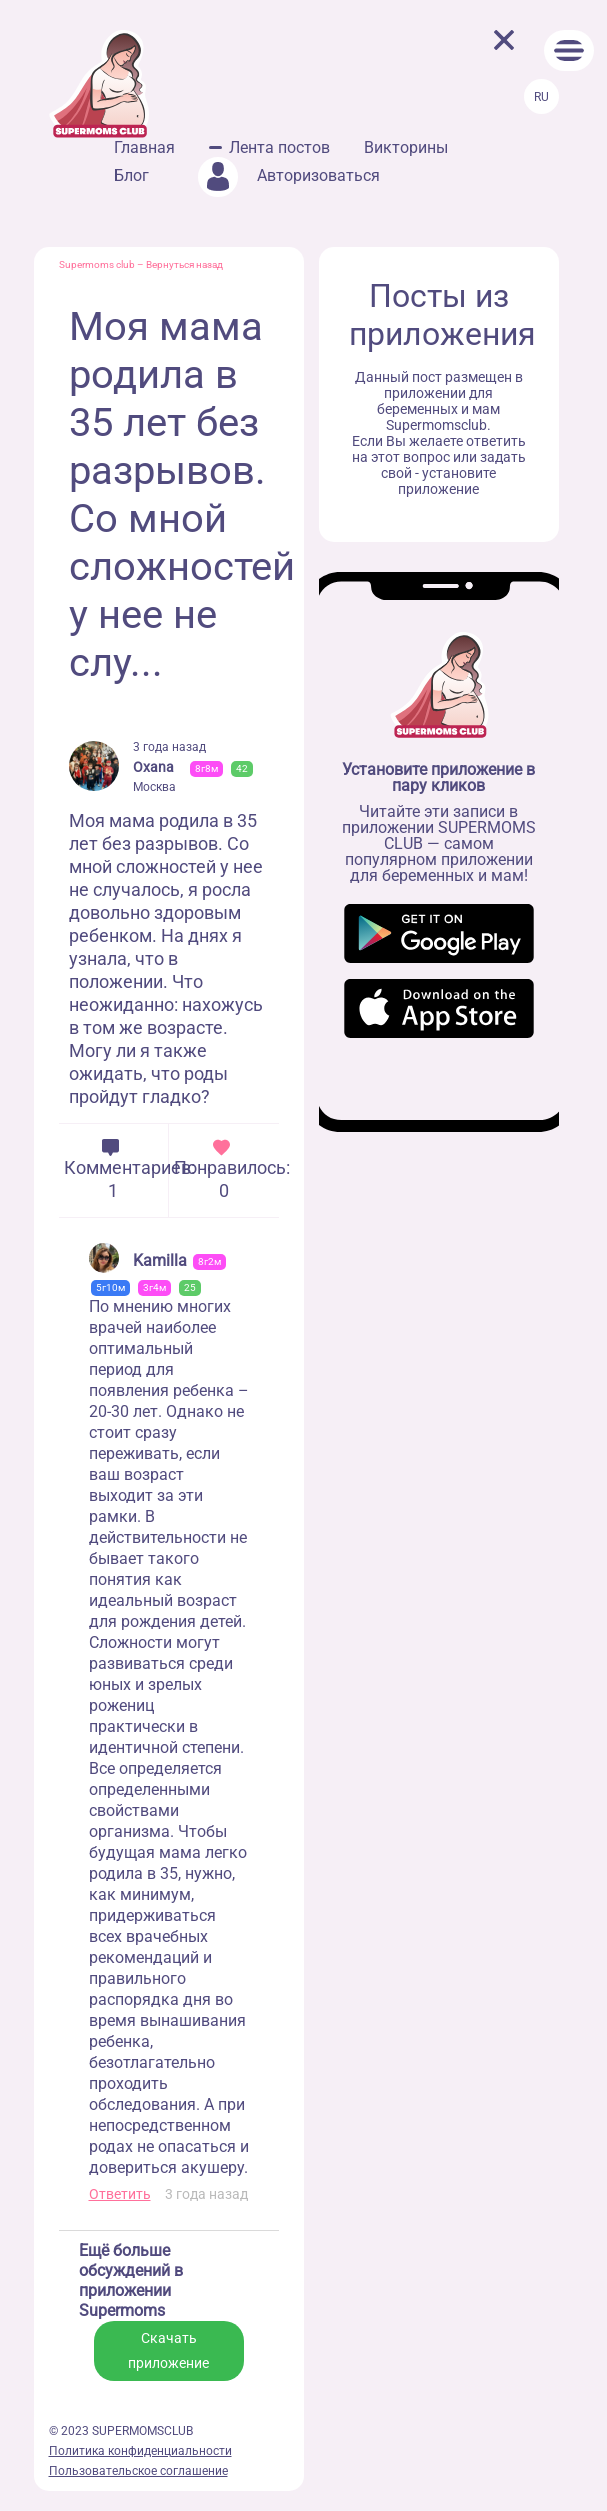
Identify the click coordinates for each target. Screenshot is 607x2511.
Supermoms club (97, 264)
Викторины (406, 147)
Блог (131, 175)
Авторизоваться (289, 175)
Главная (144, 147)
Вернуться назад (184, 264)
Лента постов (279, 147)
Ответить (120, 2194)
